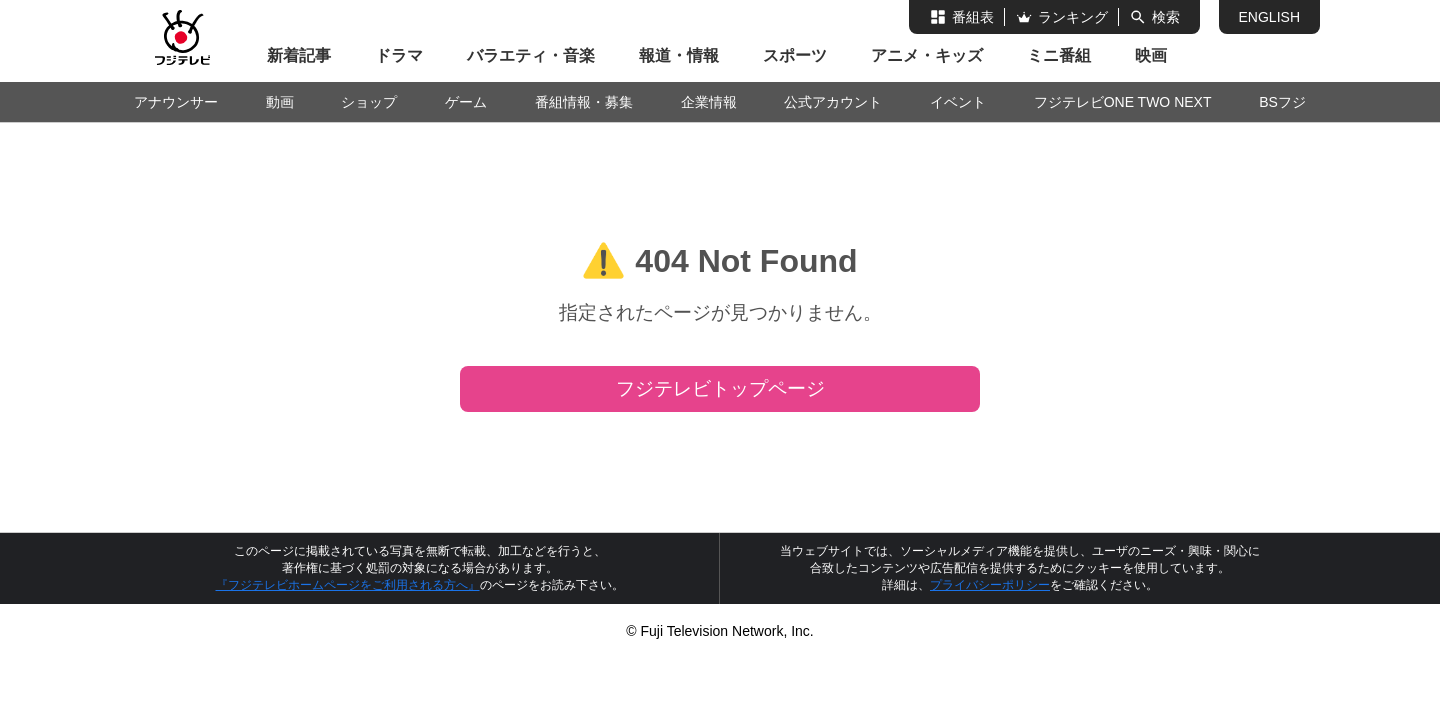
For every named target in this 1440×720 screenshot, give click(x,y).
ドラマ (399, 55)
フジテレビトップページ (720, 388)
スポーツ (795, 55)
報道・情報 (679, 55)
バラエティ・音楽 (531, 55)
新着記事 (299, 55)
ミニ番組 (1059, 55)
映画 (1151, 55)
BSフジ (1282, 102)
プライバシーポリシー (990, 585)
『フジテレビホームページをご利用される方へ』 (348, 585)
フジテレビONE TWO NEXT (1123, 102)
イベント (958, 102)
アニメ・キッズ (927, 55)
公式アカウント (833, 102)
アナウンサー (176, 102)
